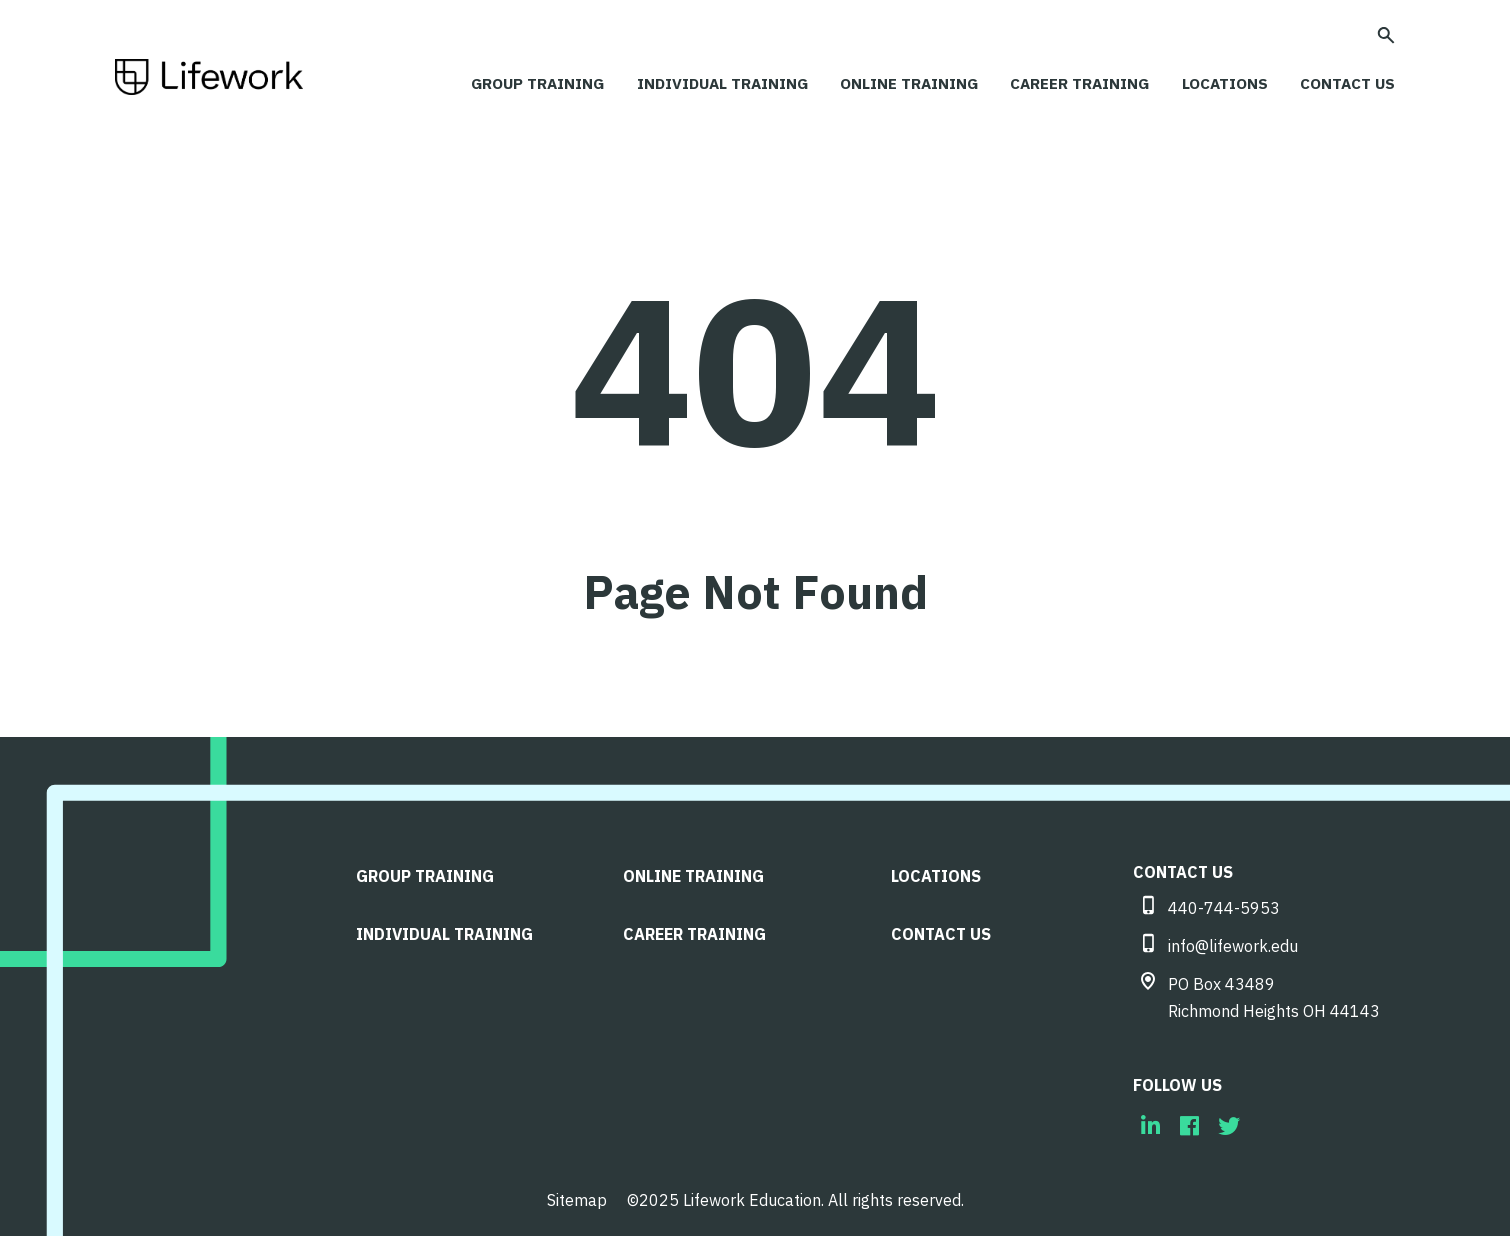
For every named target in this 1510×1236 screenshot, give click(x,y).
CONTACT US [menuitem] (942, 928)
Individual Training (696, 83)
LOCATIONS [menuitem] (937, 871)
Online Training (889, 83)
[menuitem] (1150, 1121)
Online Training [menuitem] (694, 871)
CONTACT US (1345, 83)
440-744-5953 (1224, 904)
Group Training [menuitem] (426, 871)
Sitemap (577, 1196)
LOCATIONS (1216, 83)
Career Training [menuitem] (695, 928)
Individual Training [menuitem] (445, 928)
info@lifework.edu (1233, 942)
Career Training (1065, 83)
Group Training (505, 83)
